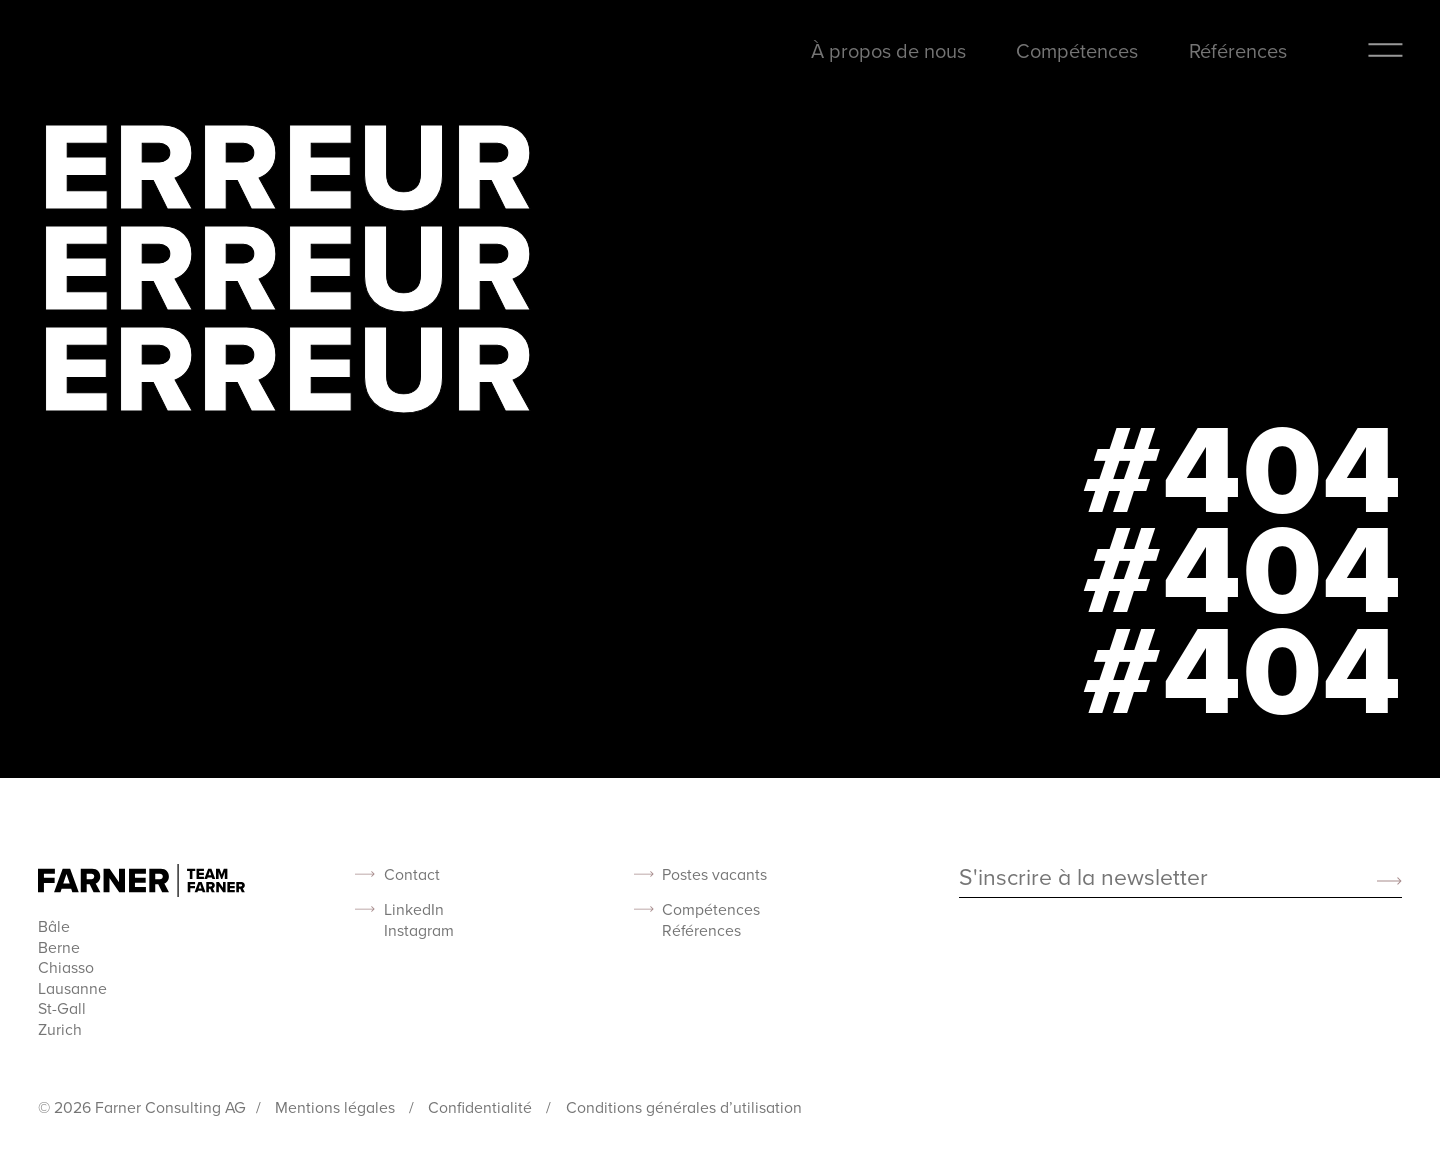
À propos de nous (888, 50)
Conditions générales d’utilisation (684, 1107)
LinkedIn (414, 909)
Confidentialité (482, 1107)
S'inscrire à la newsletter (1083, 878)
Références (1238, 50)
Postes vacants (714, 874)
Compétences (1077, 50)
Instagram (419, 930)
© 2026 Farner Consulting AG (142, 1107)
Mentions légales (337, 1107)
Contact (412, 874)
